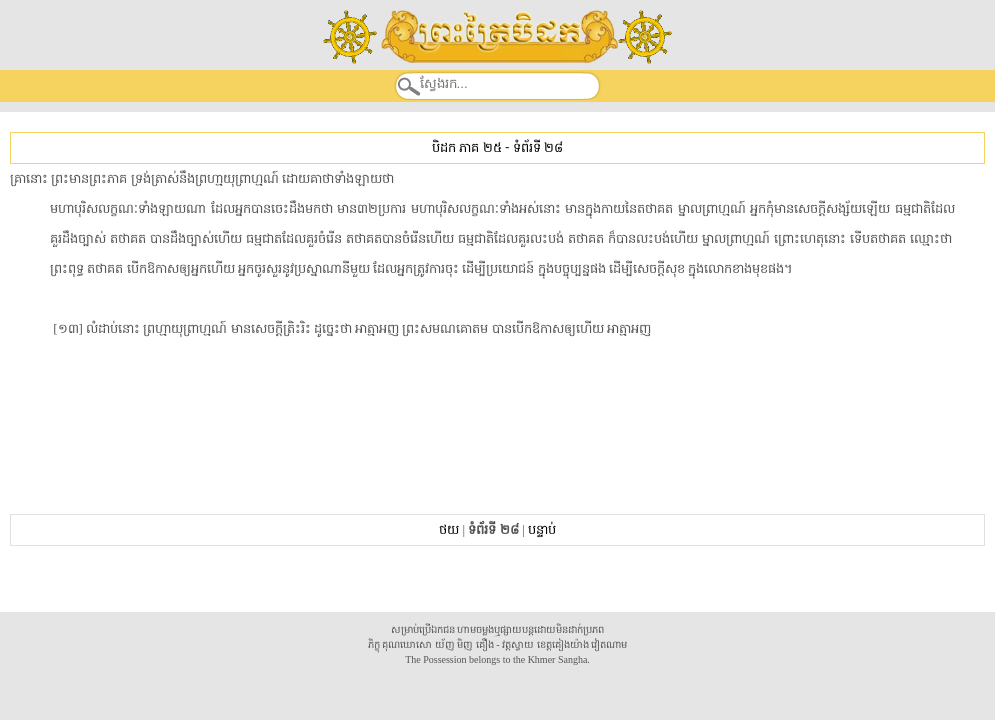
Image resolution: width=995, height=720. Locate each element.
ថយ (449, 529)
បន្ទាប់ (542, 529)
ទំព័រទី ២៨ (538, 147)
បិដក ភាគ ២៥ (466, 147)
